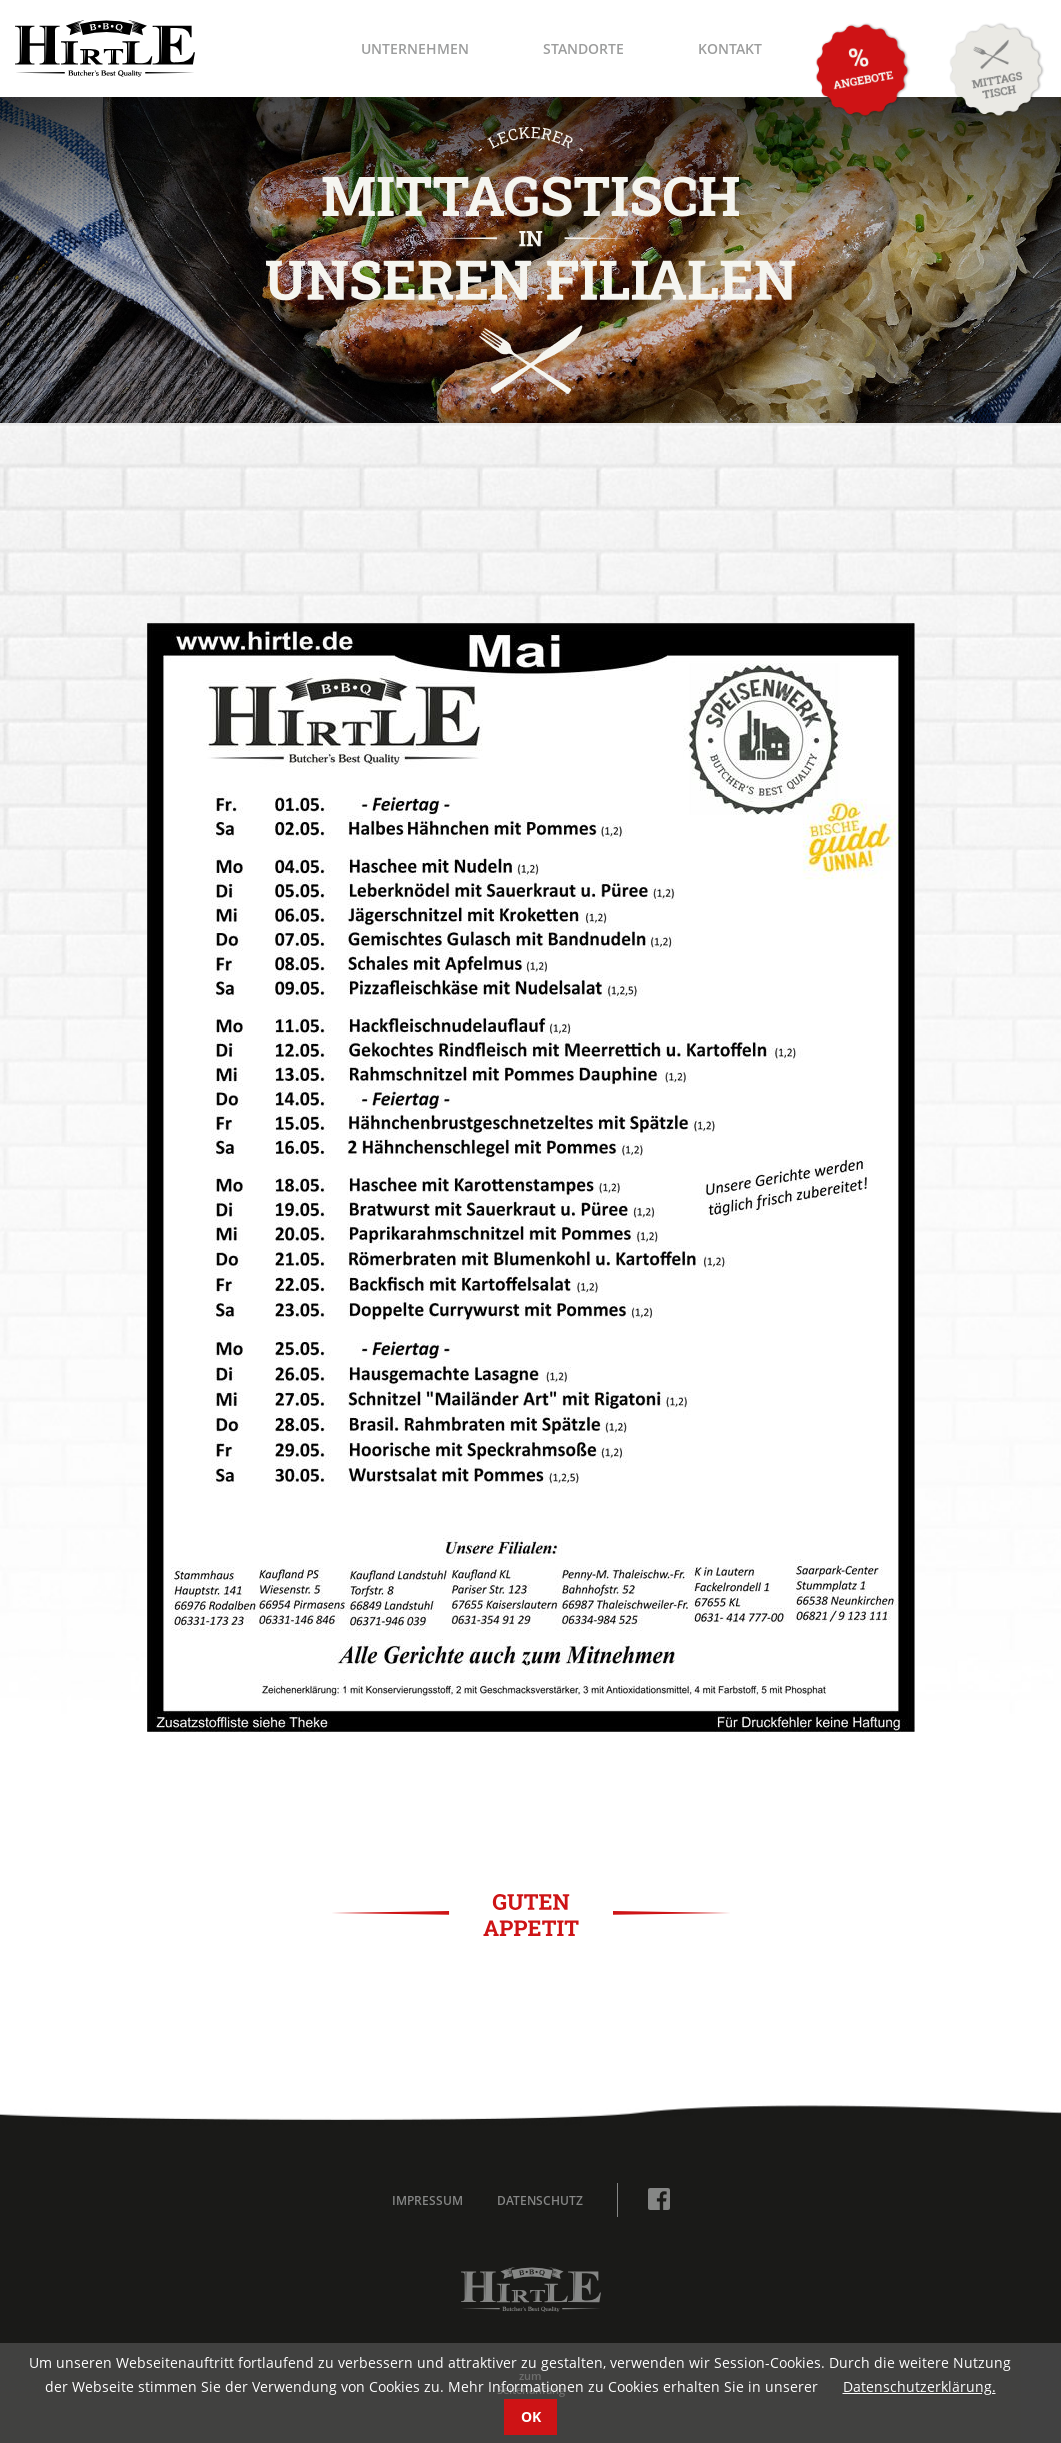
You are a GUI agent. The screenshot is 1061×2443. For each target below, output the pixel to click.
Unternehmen (415, 48)
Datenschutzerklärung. (919, 2386)
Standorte (583, 48)
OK (531, 2416)
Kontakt (730, 48)
